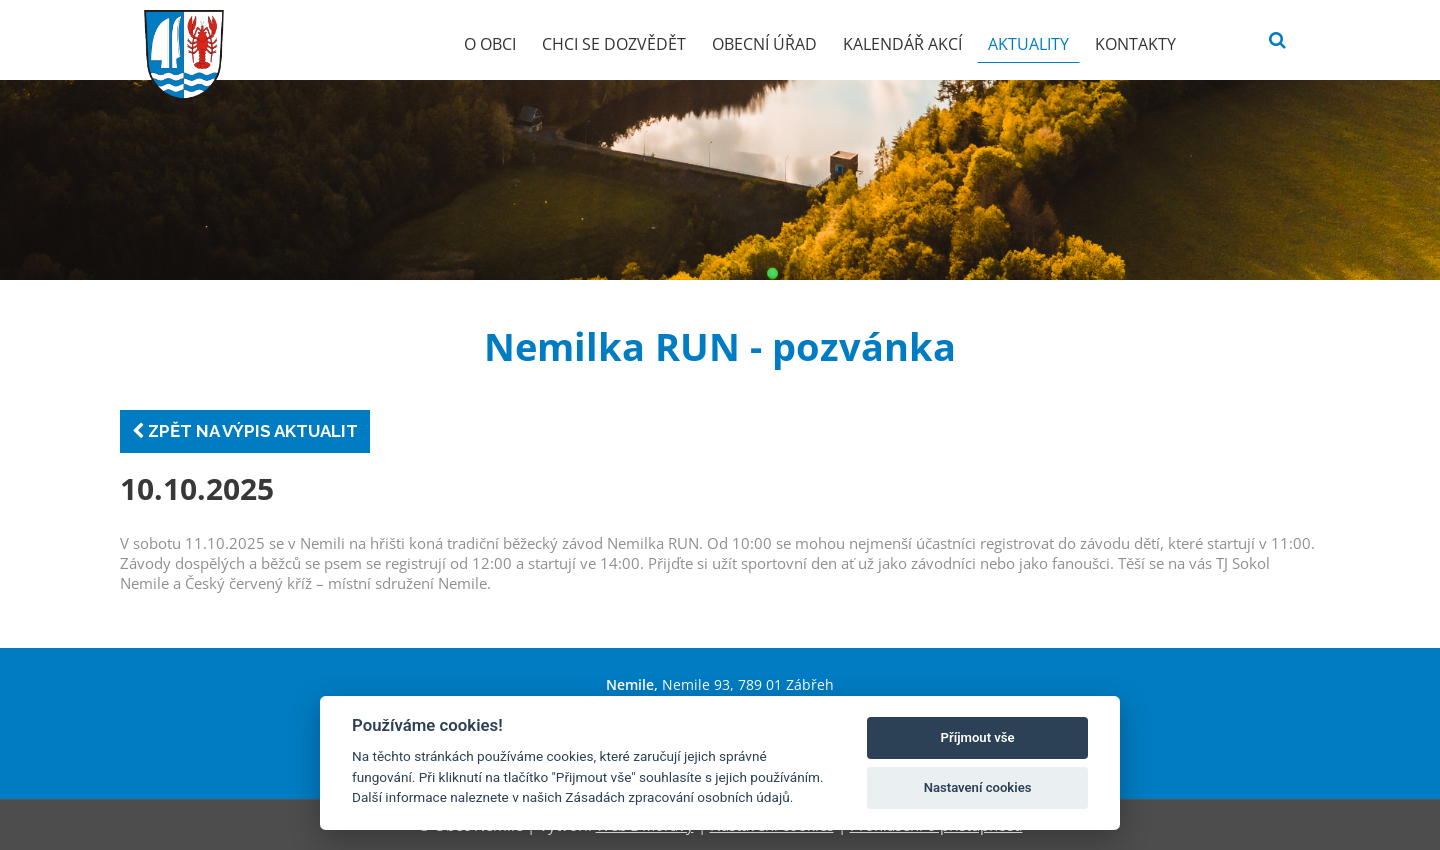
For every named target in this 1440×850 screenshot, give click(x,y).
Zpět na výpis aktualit (245, 431)
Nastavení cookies (978, 787)
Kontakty (1135, 44)
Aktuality (1028, 44)
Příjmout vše (978, 737)
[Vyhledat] (1277, 40)
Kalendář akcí (902, 44)
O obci (490, 44)
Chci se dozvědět (614, 44)
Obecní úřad (764, 44)
